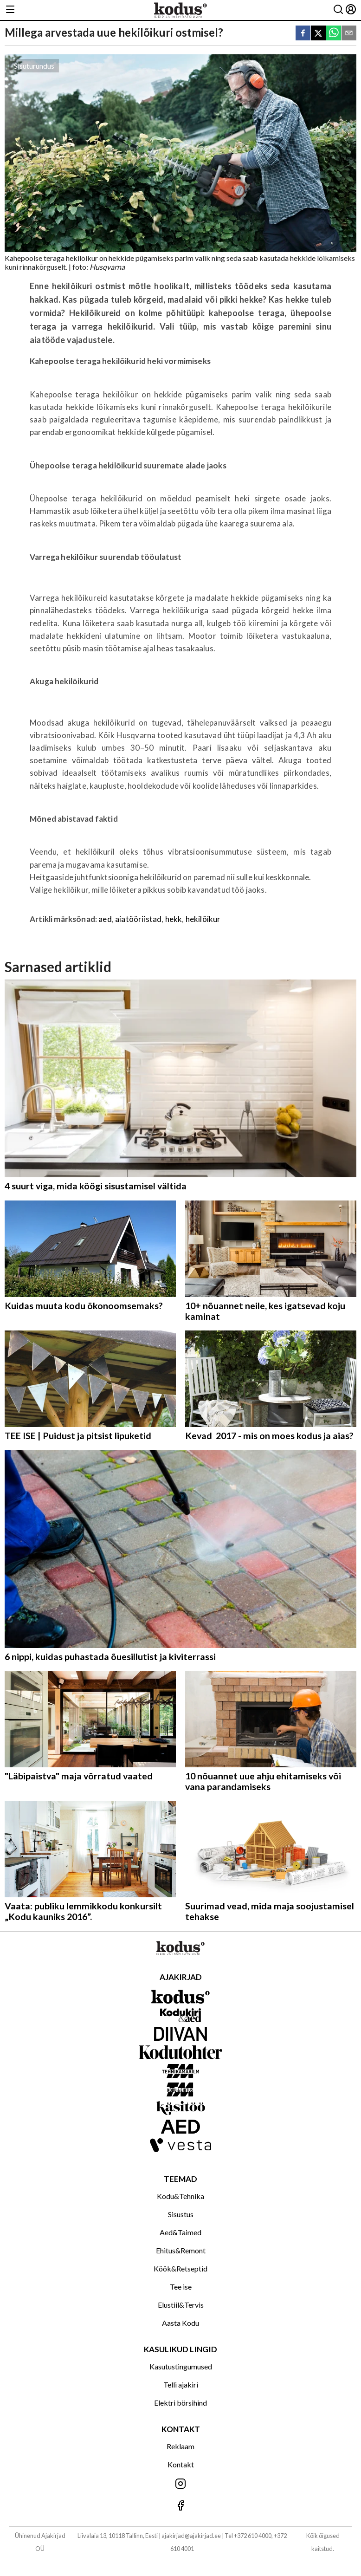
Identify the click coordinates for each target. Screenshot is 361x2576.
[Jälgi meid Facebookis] (180, 2506)
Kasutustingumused (180, 2366)
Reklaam (180, 2446)
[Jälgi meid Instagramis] (180, 2484)
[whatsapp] (333, 34)
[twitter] (318, 34)
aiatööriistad (138, 919)
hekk (173, 919)
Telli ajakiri (180, 2384)
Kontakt (181, 2464)
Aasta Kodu (180, 2322)
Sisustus (180, 2214)
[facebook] (303, 34)
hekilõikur (203, 919)
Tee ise (181, 2286)
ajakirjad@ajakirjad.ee (191, 2535)
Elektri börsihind (180, 2402)
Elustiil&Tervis (181, 2304)
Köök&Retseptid (180, 2268)
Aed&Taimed (180, 2232)
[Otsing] (338, 10)
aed (105, 919)
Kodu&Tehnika (180, 2196)
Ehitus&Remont (181, 2250)
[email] (349, 34)
